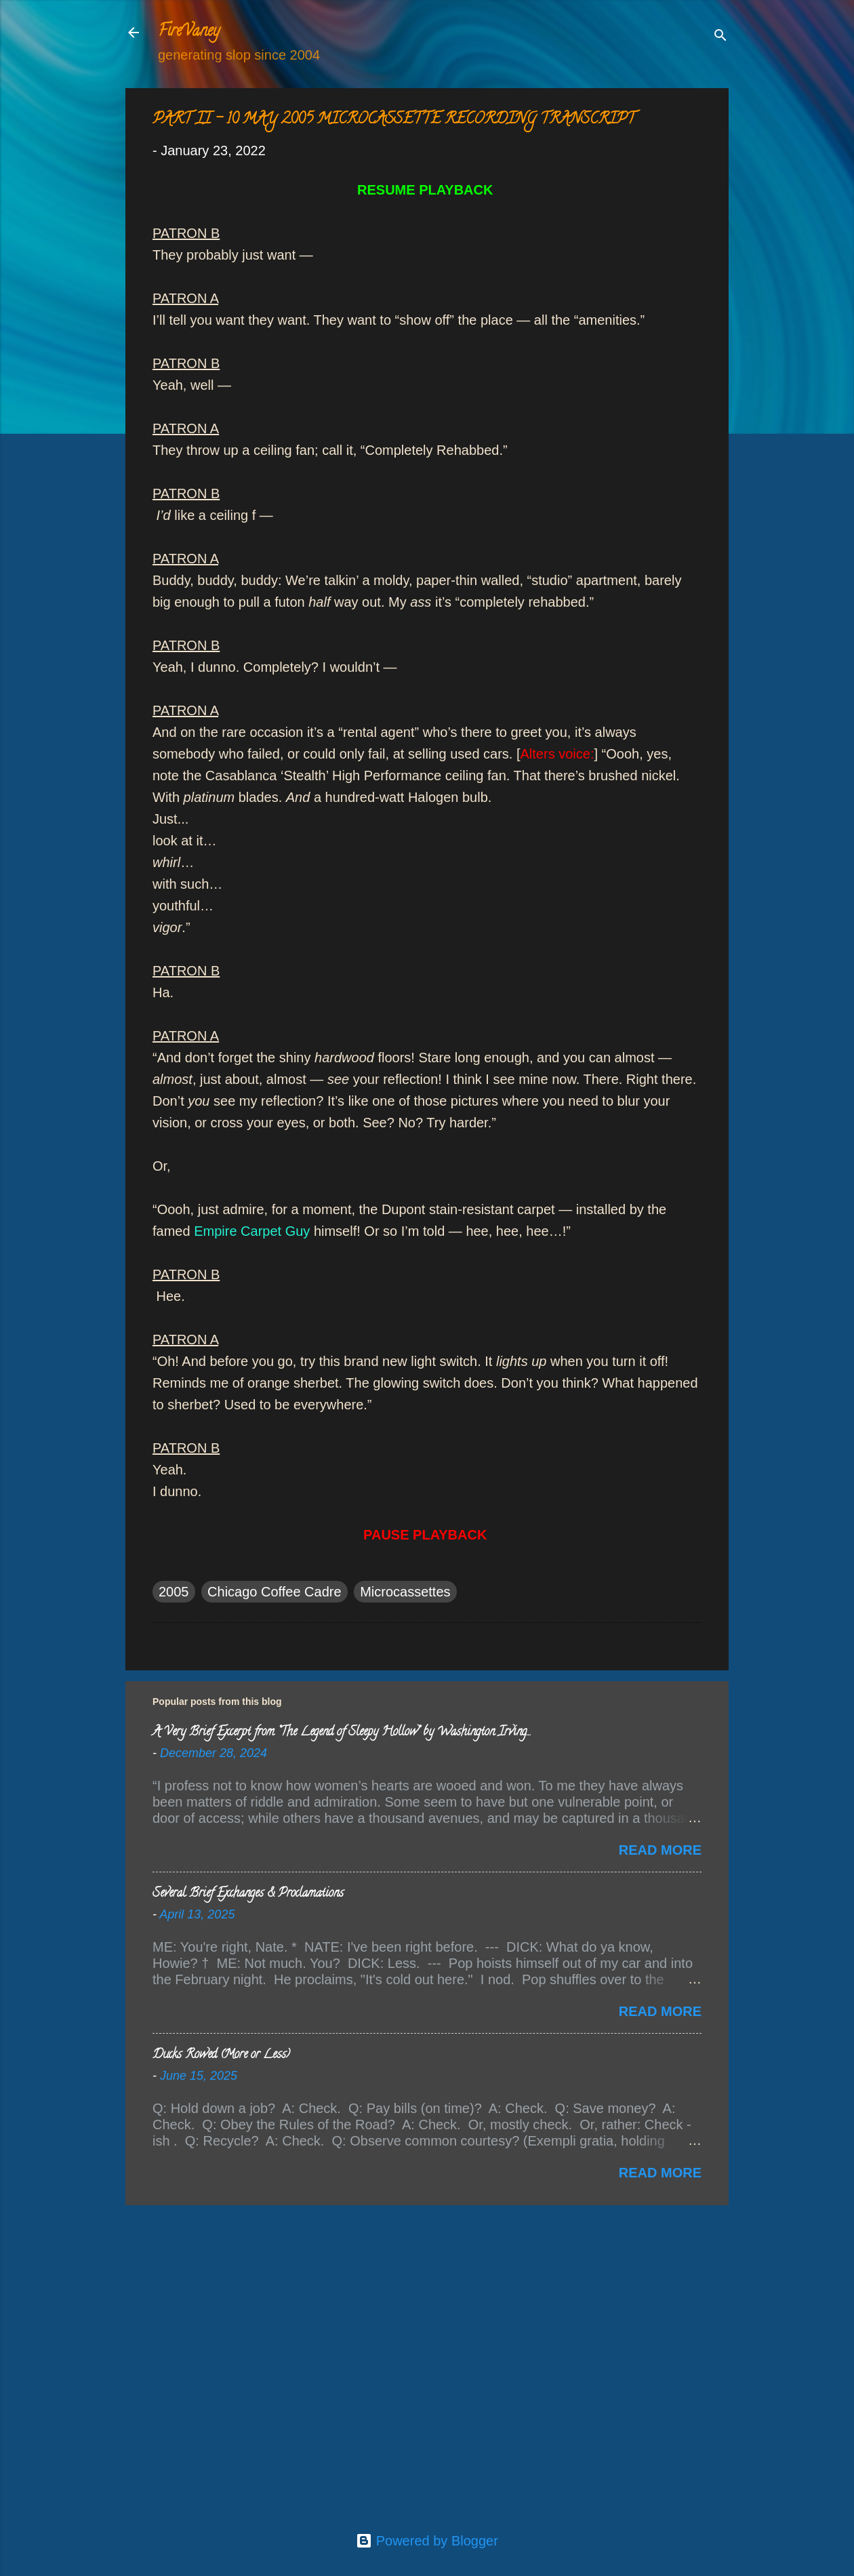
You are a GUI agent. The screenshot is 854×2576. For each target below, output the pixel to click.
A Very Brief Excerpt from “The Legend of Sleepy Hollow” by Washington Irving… (341, 1732)
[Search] (720, 37)
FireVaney (189, 32)
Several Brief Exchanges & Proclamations (248, 1894)
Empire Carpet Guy (252, 1231)
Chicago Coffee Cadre (274, 1591)
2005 (174, 1591)
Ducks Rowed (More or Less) (221, 2055)
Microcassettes (405, 1591)
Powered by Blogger (427, 2540)
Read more (660, 1850)
